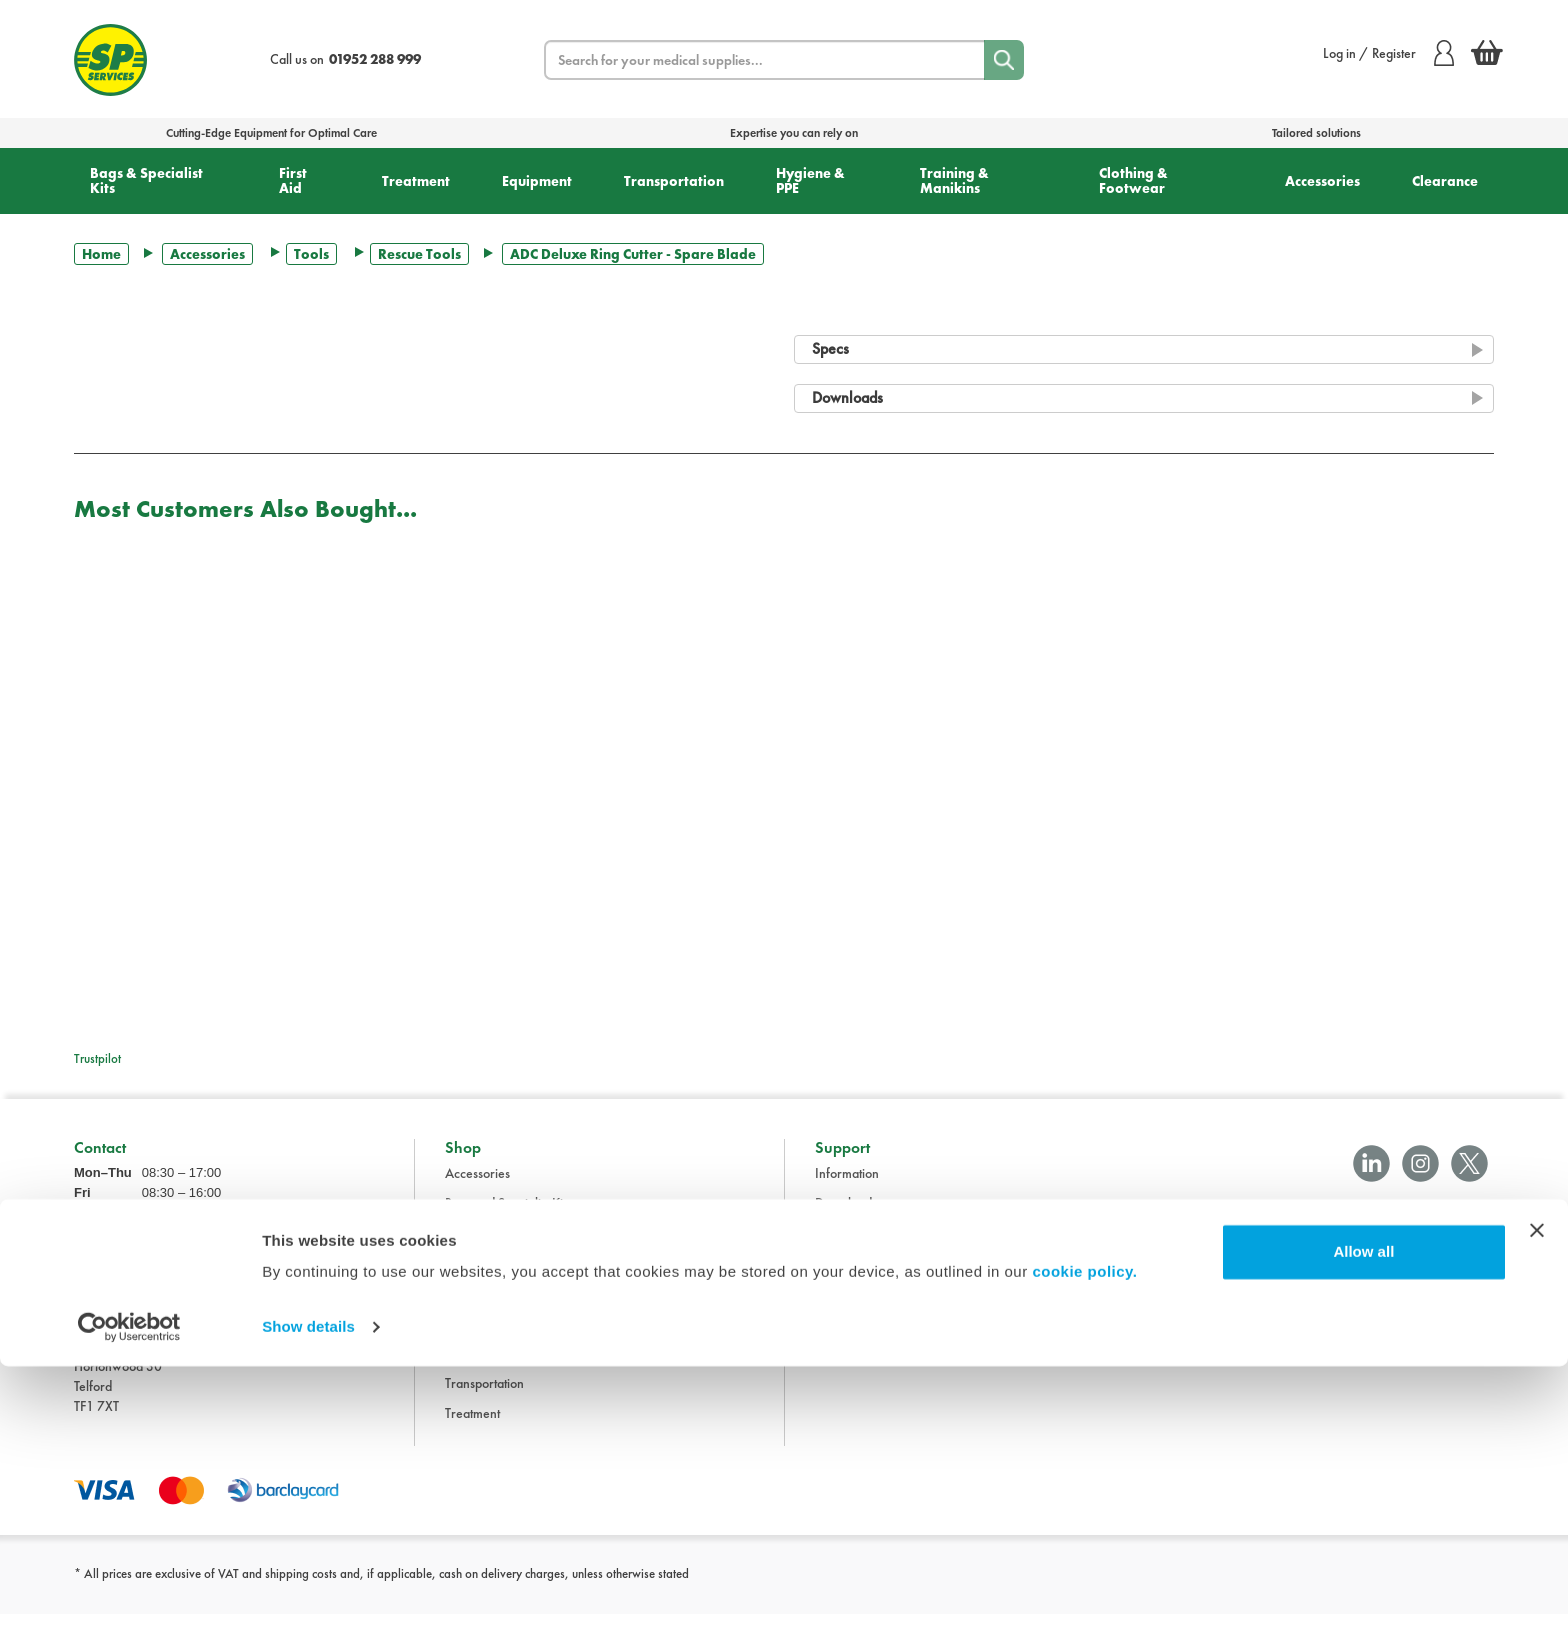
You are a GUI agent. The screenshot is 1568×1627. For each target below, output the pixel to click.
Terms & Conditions (867, 1247)
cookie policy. (1084, 1532)
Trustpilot (97, 1058)
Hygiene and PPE (492, 1337)
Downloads (846, 1217)
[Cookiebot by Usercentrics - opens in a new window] (129, 1588)
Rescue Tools (419, 254)
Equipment (537, 181)
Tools (311, 254)
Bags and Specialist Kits (508, 1217)
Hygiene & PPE (810, 180)
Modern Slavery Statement (888, 1367)
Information (847, 1187)
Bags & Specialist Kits (146, 180)
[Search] (1004, 60)
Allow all (1363, 1512)
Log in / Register (1388, 53)
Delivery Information (872, 1277)
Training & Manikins (954, 180)
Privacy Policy (853, 1307)
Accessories (1322, 181)
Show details (308, 1587)
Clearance (1445, 181)
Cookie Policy (852, 1337)
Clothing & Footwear (1133, 180)
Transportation (674, 181)
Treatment (416, 181)
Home (101, 254)
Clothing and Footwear (507, 1247)
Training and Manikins (506, 1367)
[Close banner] (1537, 1491)
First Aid (293, 180)
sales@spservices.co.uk (137, 1310)
